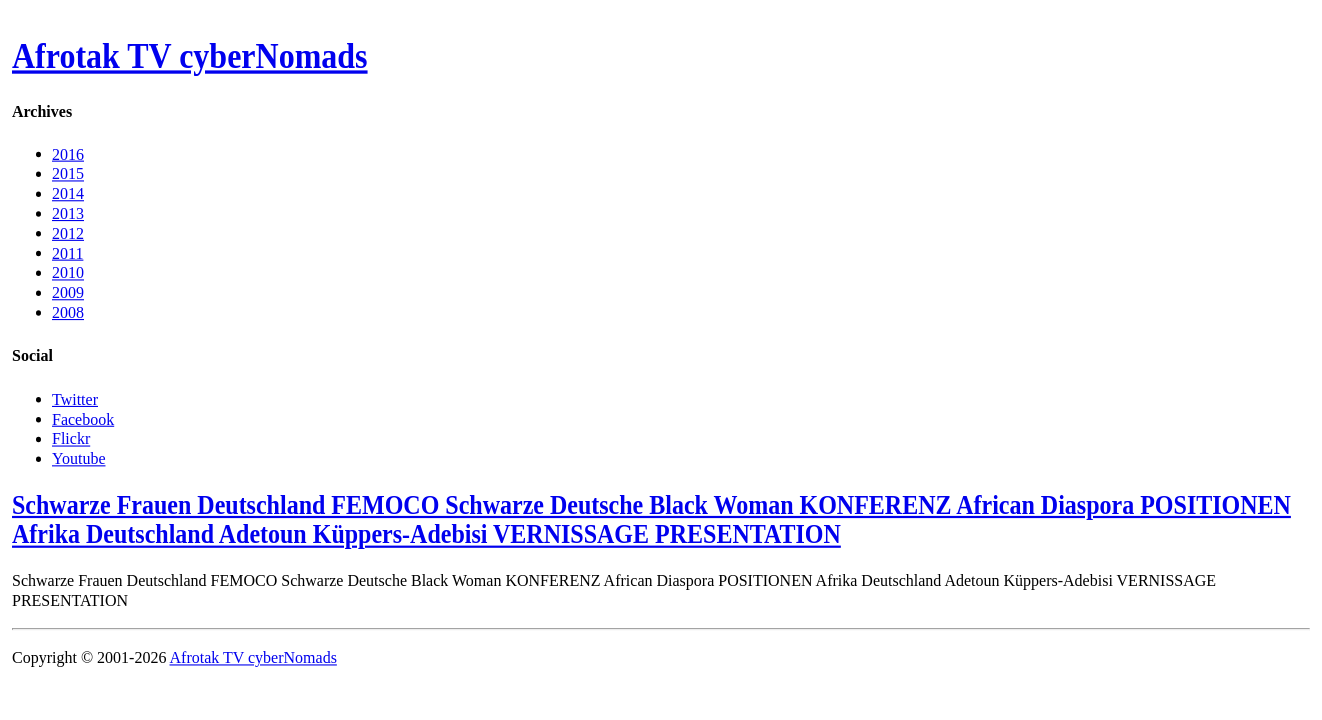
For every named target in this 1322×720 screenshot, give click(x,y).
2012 (68, 232)
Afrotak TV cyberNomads (190, 57)
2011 (67, 252)
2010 (68, 272)
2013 (68, 213)
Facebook (83, 418)
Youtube (79, 457)
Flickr (71, 438)
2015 (68, 173)
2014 (68, 193)
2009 (68, 292)
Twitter (75, 398)
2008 (68, 312)
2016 (68, 153)
